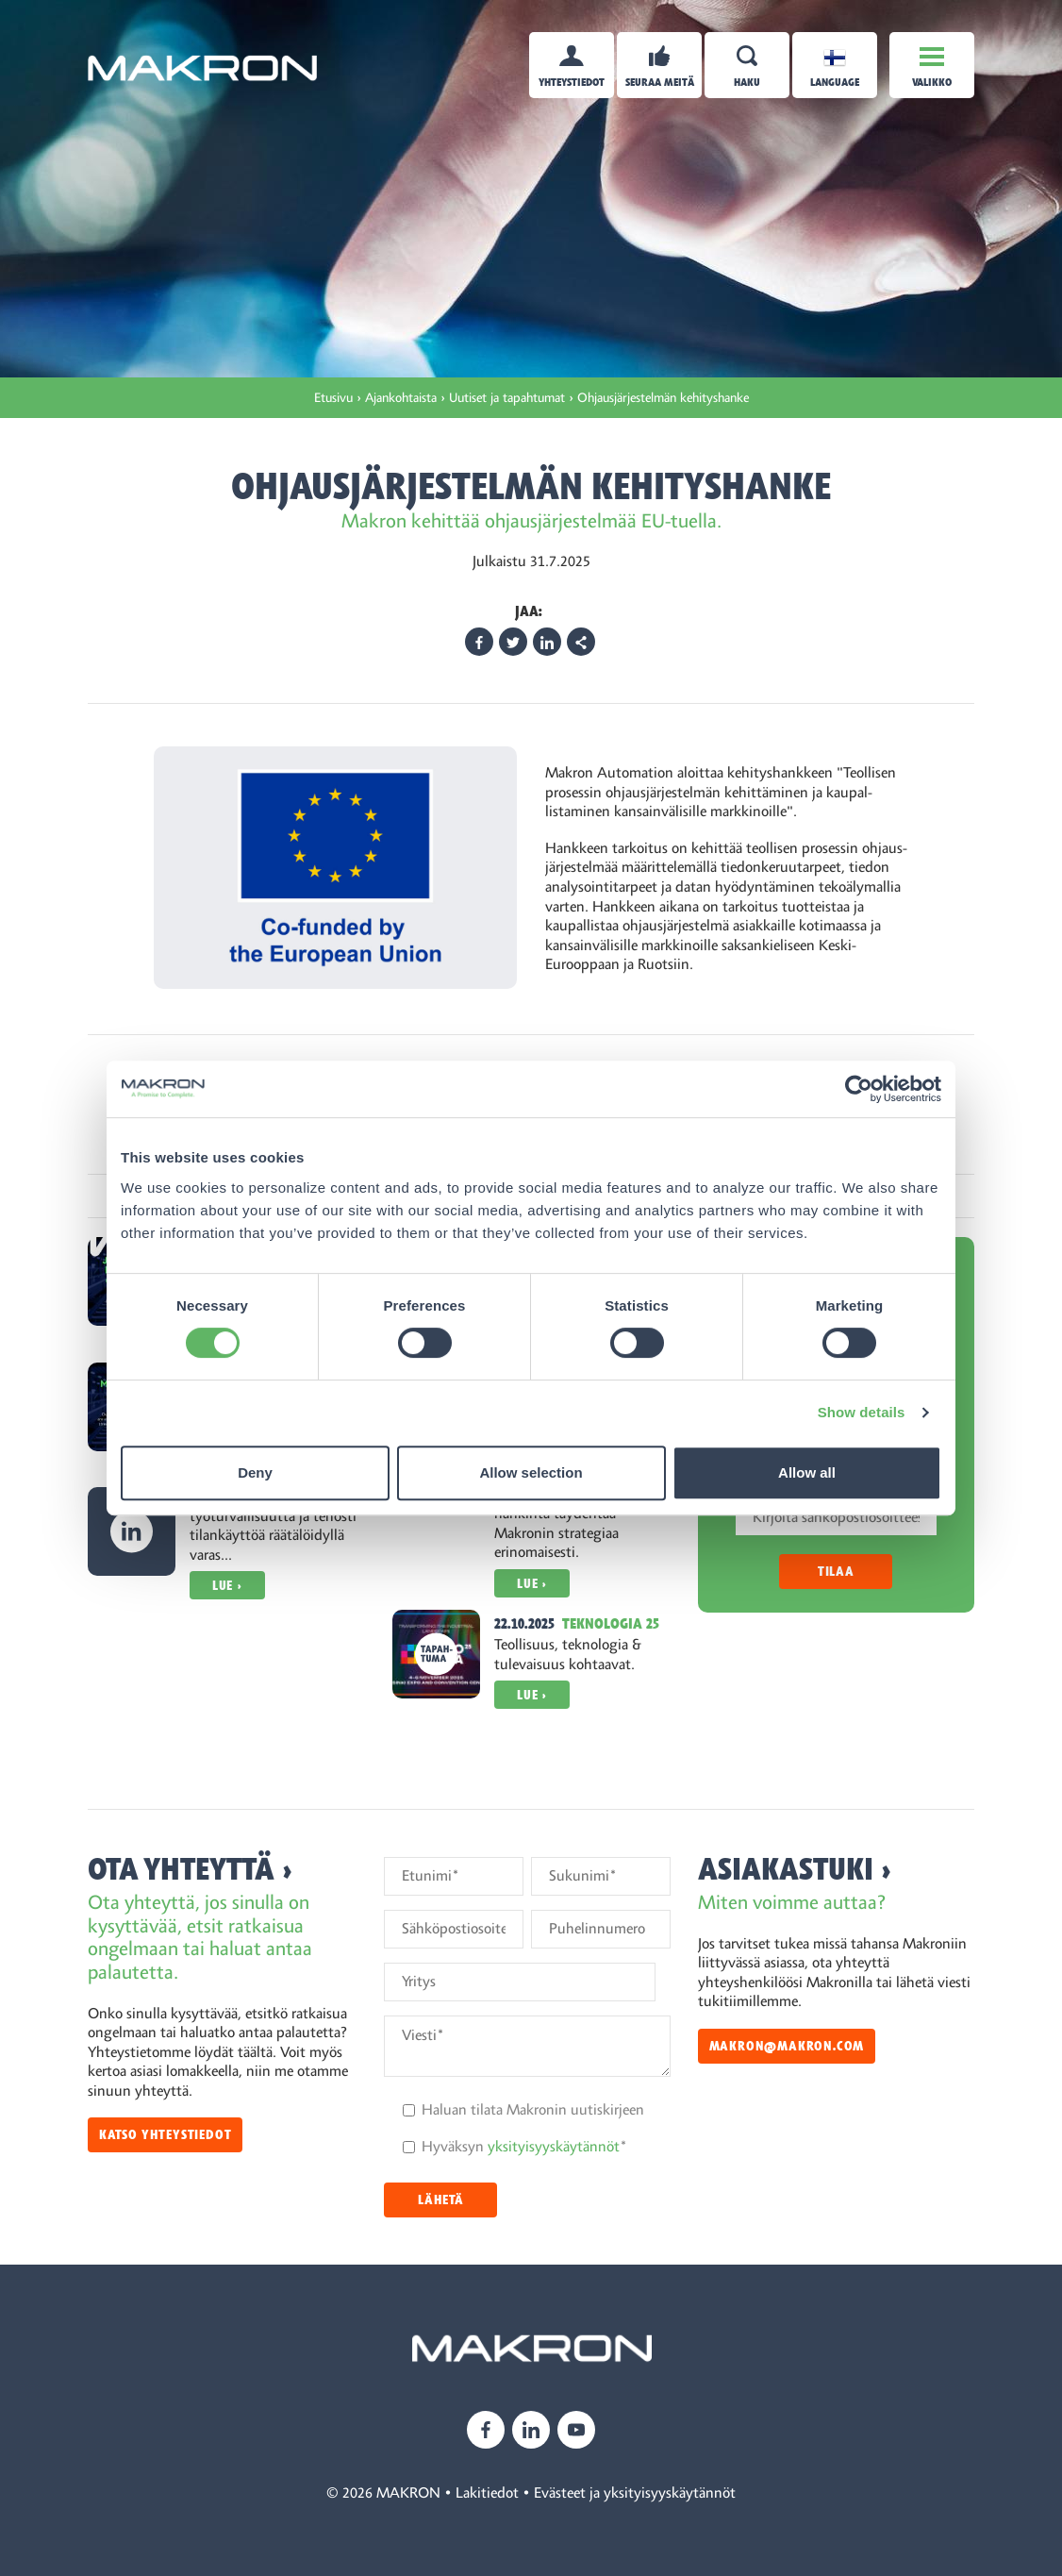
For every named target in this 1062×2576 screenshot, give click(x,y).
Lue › (227, 1586)
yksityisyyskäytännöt (554, 2146)
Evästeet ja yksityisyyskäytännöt (635, 2493)
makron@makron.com (787, 2046)
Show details (861, 1412)
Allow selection (530, 1472)
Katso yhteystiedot (165, 2135)
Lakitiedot (487, 2493)
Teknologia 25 (610, 1623)
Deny (255, 1472)
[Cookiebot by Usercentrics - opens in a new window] (858, 1089)
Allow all (807, 1472)
